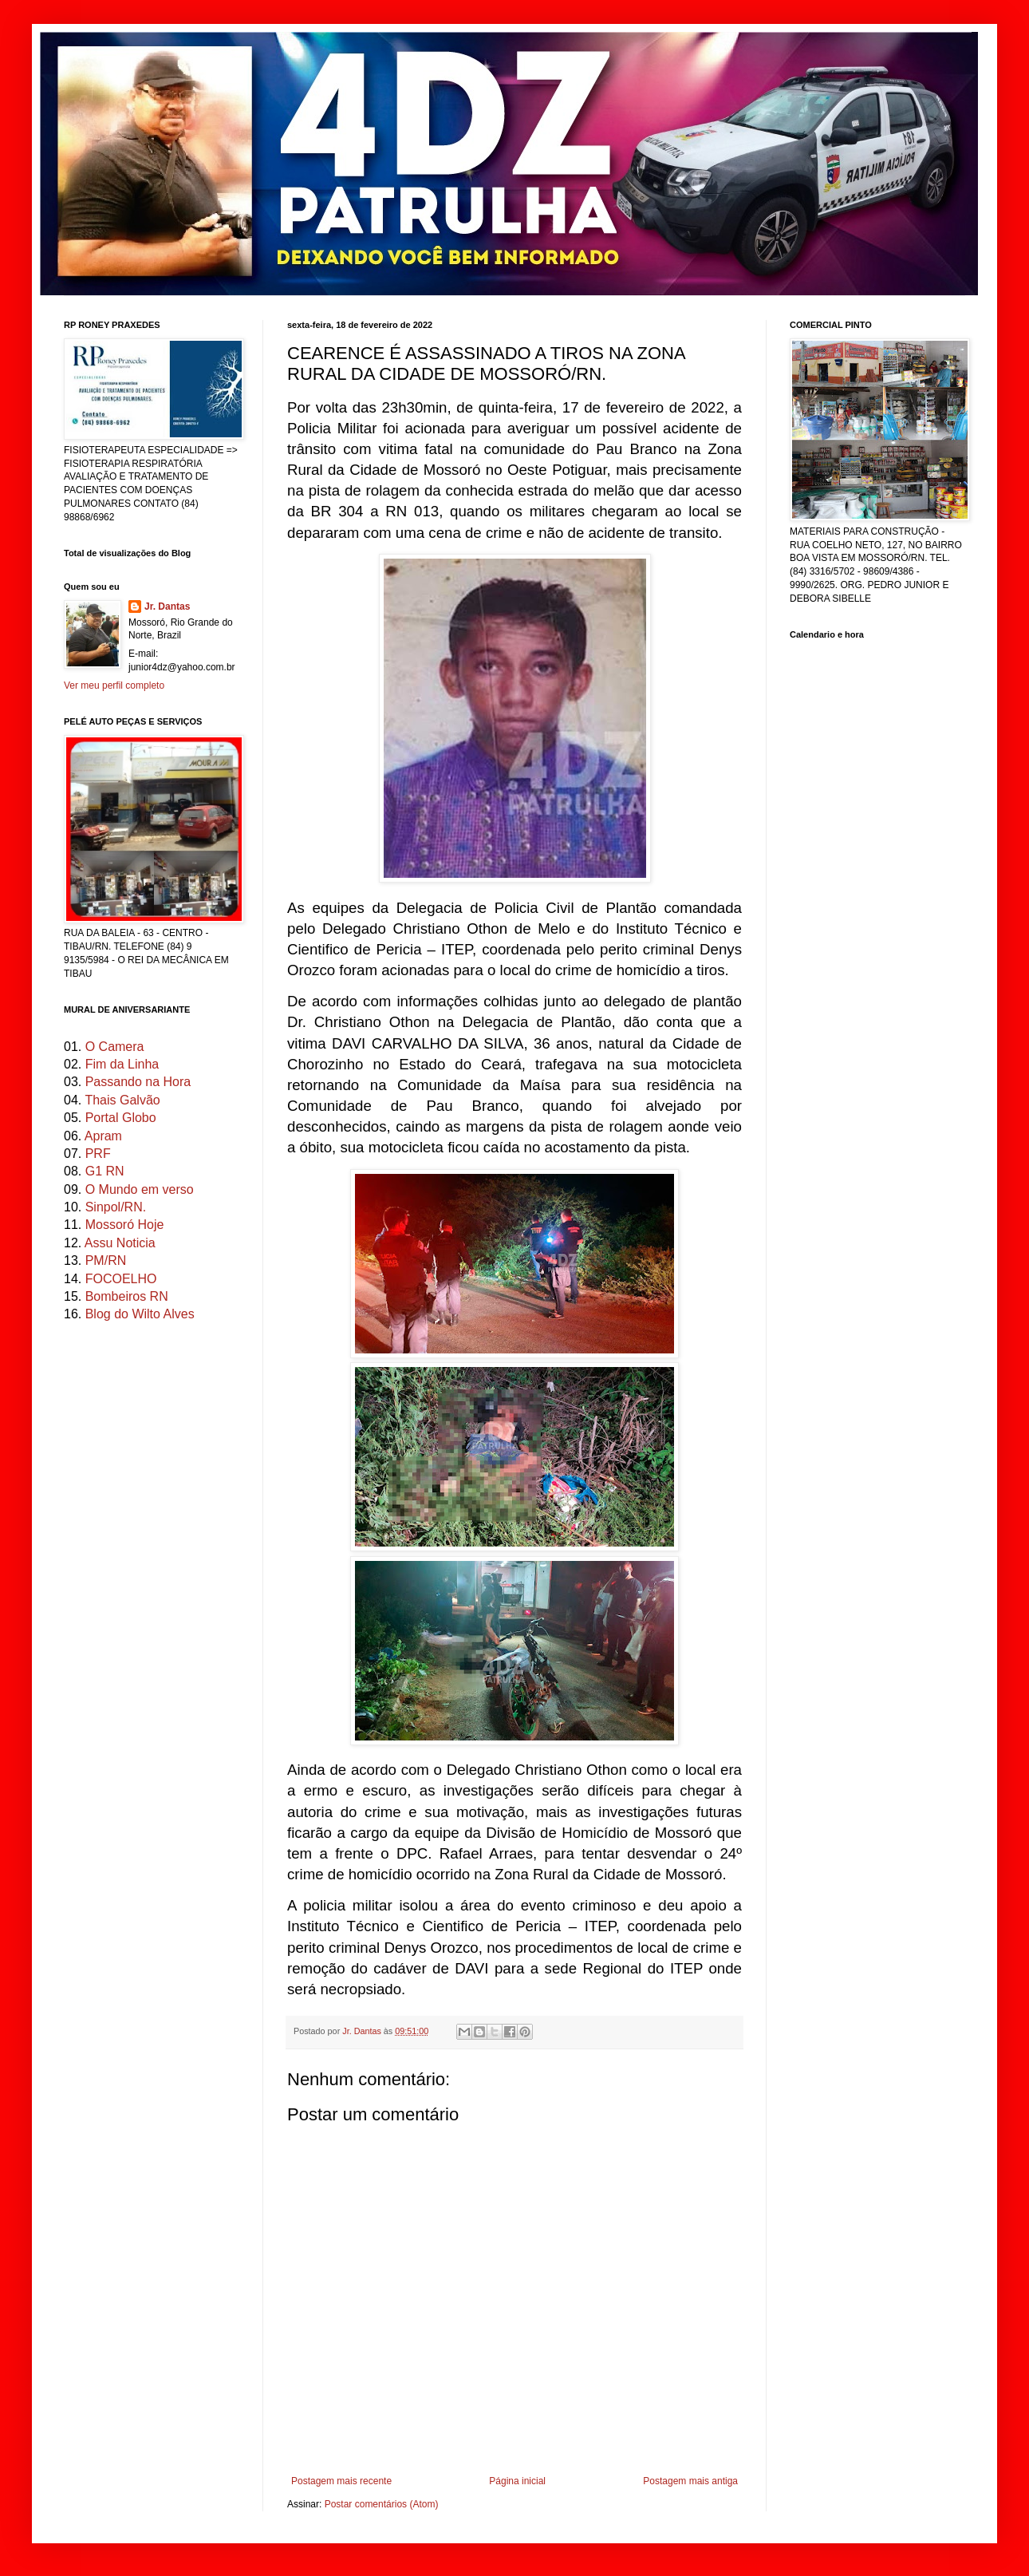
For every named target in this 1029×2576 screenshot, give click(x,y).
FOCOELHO (121, 1279)
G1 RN (104, 1171)
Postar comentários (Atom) (382, 2504)
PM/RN (106, 1260)
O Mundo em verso (139, 1189)
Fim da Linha (122, 1064)
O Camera (114, 1046)
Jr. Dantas (363, 2031)
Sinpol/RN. (115, 1207)
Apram (103, 1136)
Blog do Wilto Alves (140, 1314)
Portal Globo (120, 1117)
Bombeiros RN (126, 1296)
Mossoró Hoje (124, 1224)
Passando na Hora (138, 1081)
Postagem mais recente (341, 2481)
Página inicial (517, 2481)
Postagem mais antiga (690, 2481)
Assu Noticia (120, 1243)
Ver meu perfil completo (114, 685)
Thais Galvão (122, 1100)
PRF (98, 1153)
